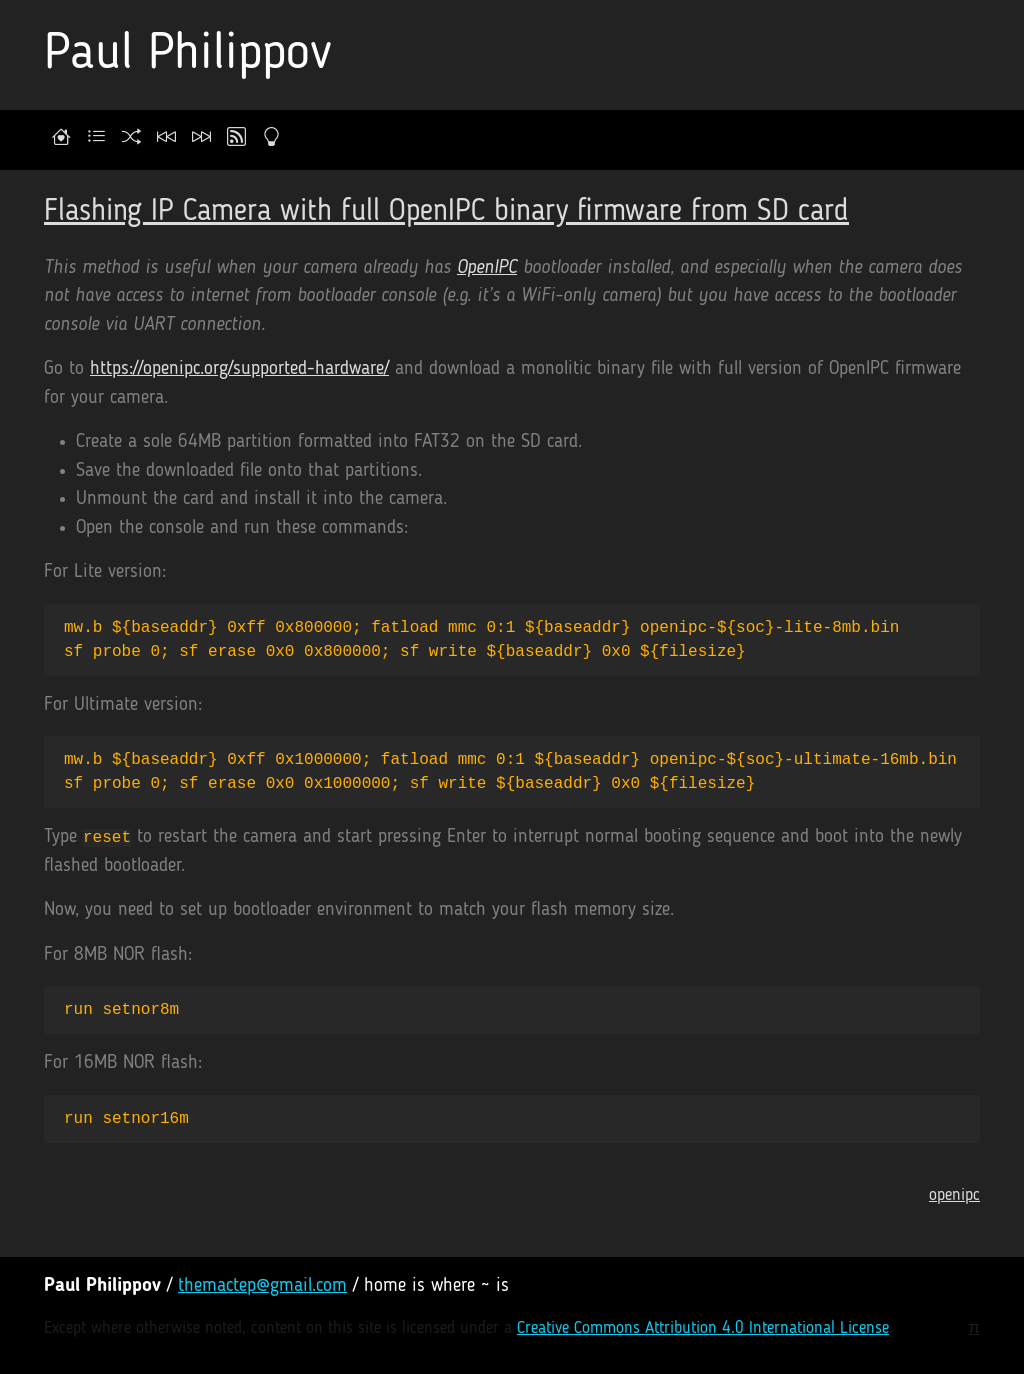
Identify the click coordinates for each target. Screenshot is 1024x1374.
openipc (954, 1195)
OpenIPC (487, 268)
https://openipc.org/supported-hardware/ (239, 369)
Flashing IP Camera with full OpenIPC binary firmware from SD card (446, 212)
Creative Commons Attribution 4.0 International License (703, 1328)
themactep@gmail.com (262, 1286)
